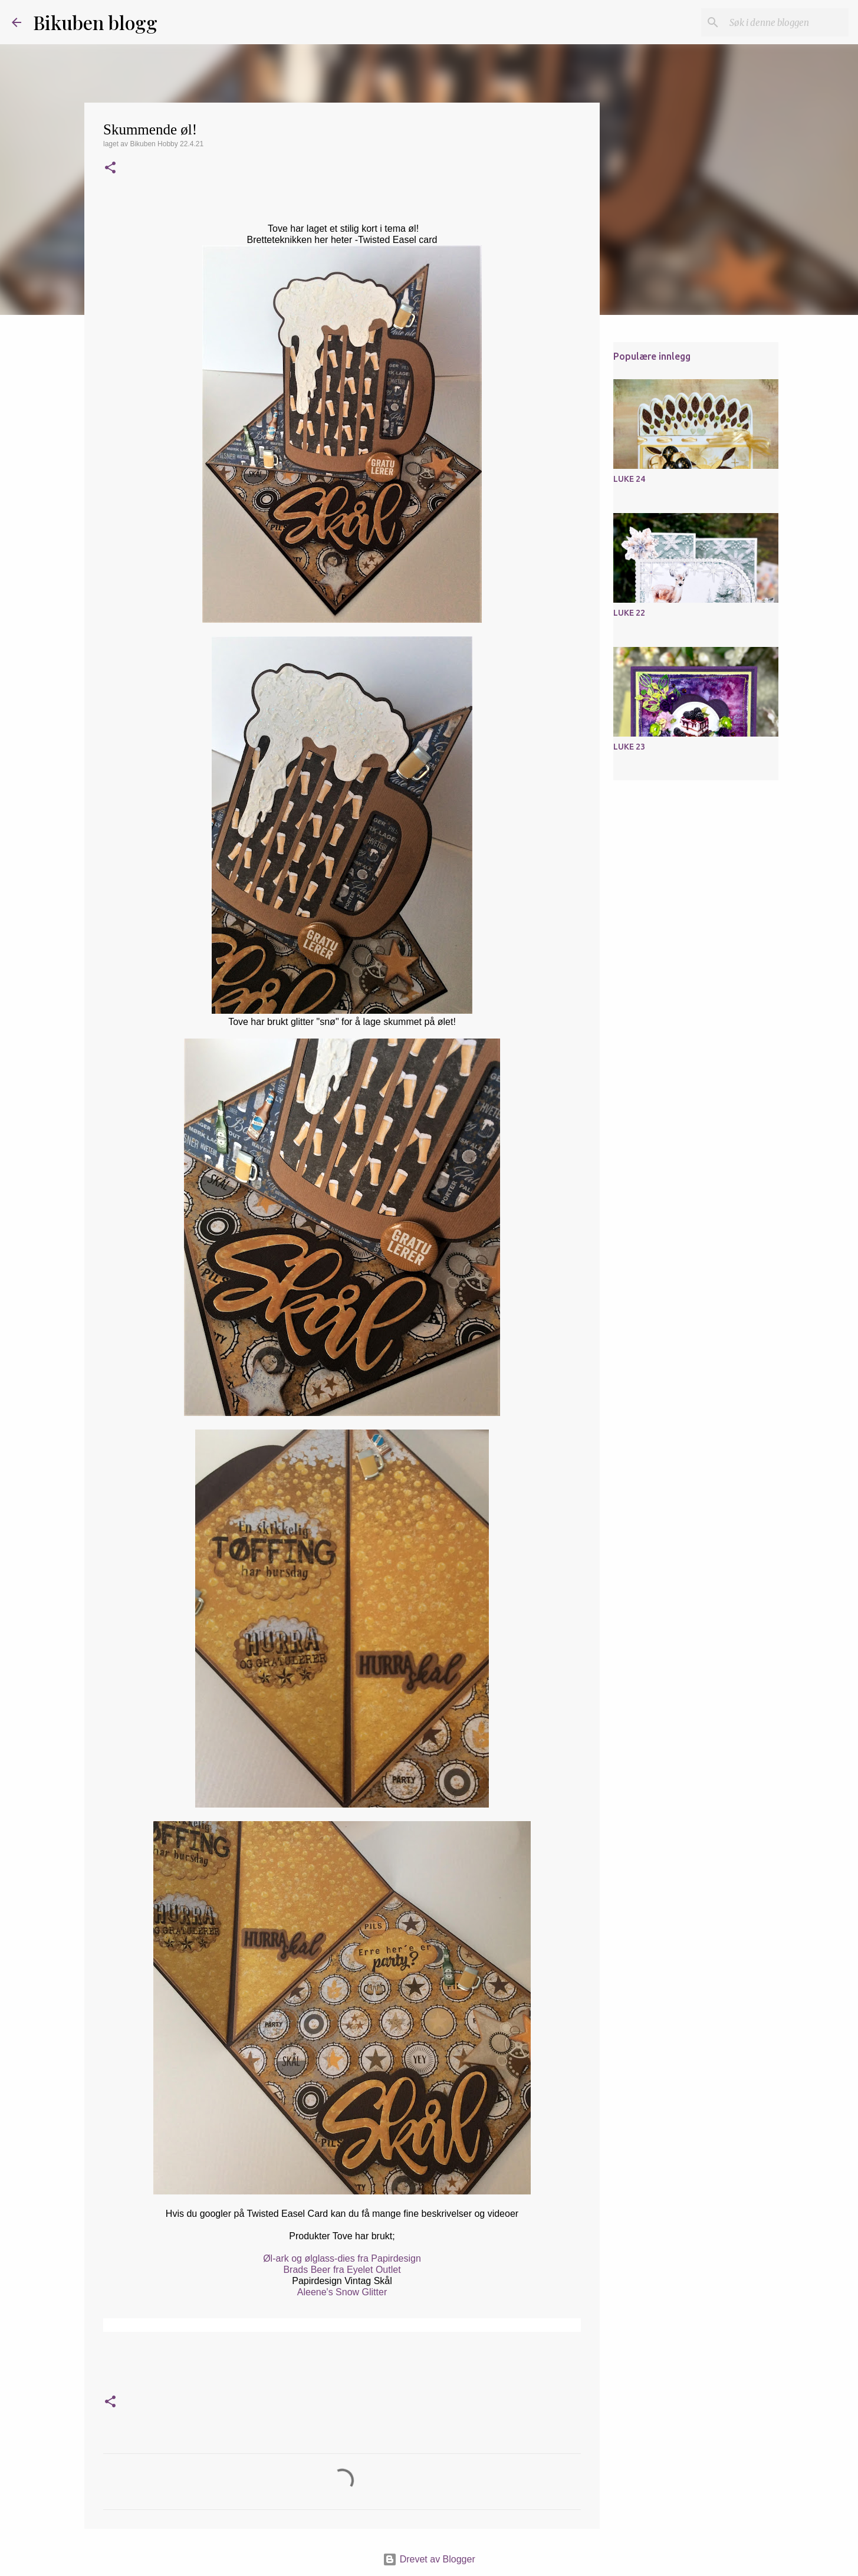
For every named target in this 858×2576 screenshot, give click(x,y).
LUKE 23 (629, 746)
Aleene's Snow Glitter (342, 2292)
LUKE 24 (629, 479)
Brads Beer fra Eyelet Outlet (341, 2270)
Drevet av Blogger (429, 2559)
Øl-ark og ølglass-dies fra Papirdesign (342, 2258)
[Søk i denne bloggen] (787, 22)
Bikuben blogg (95, 22)
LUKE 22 (629, 612)
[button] (110, 168)
